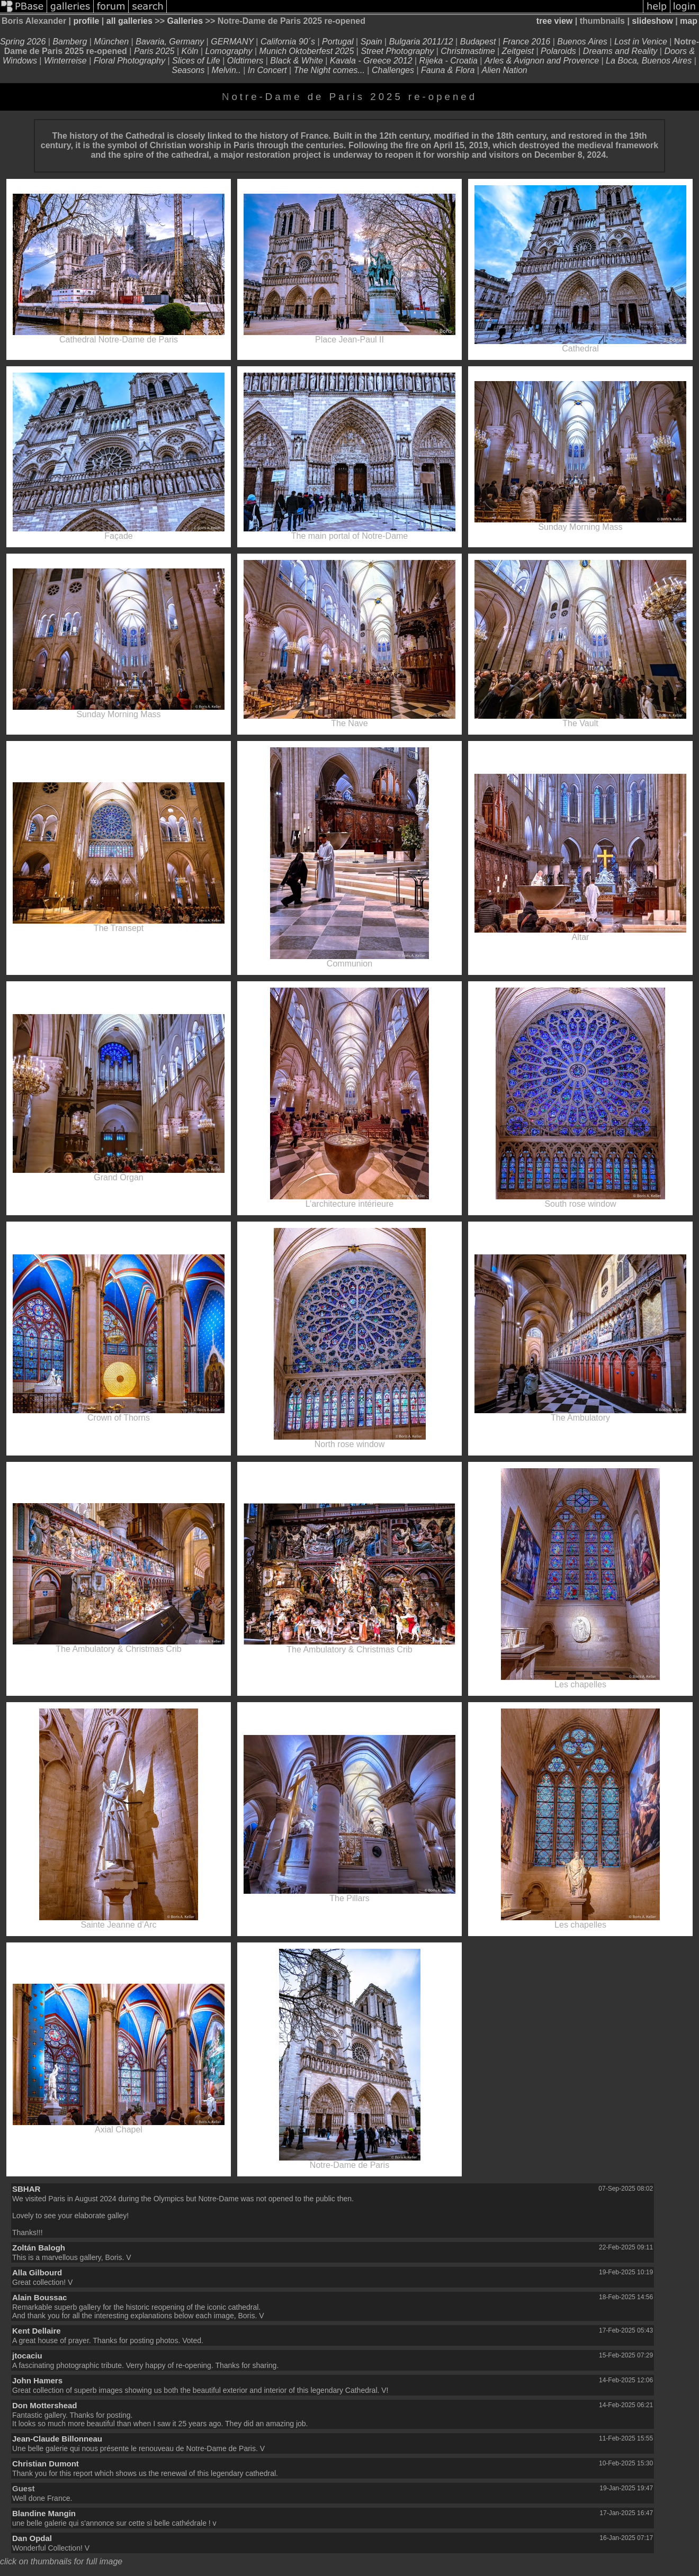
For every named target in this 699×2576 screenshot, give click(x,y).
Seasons (188, 70)
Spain (371, 41)
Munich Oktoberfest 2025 (306, 51)
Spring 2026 (23, 41)
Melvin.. (226, 70)
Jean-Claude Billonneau (57, 2438)
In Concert (267, 70)
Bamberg (69, 41)
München (111, 41)
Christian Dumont (45, 2463)
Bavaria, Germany (170, 41)
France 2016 (527, 41)
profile (86, 20)
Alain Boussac (39, 2297)
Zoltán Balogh (38, 2247)
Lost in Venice (640, 41)
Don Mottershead (44, 2405)
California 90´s (288, 41)
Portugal (338, 41)
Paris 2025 (154, 51)
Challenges (393, 70)
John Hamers (37, 2380)
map (688, 20)
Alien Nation (504, 70)
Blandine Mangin (44, 2513)
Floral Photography (131, 60)
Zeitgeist (518, 51)
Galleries (185, 20)
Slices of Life (196, 60)
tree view (554, 20)
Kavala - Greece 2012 (371, 60)
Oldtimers (245, 60)
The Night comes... (329, 70)
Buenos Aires (582, 41)
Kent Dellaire (36, 2330)
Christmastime (469, 51)
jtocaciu (27, 2355)
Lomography (229, 51)
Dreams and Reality (620, 51)
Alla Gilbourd (37, 2272)
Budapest (478, 41)
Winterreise (65, 60)
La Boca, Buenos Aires (649, 60)
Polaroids (558, 51)
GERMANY (233, 41)
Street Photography (397, 51)
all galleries (129, 20)
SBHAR (26, 2188)
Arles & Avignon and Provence (542, 60)
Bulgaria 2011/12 (421, 41)
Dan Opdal (32, 2538)
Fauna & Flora (447, 70)
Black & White (296, 60)
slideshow (652, 20)
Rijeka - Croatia (448, 60)
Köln (189, 51)
